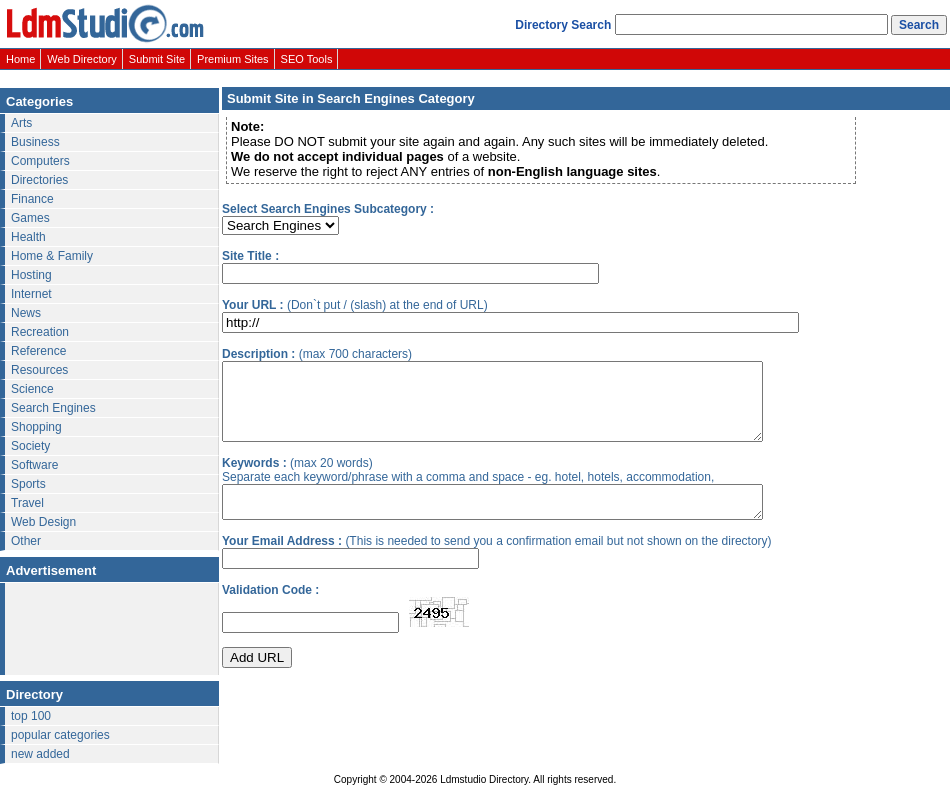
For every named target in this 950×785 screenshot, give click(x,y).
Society (30, 446)
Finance (32, 199)
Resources (39, 370)
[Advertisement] (105, 630)
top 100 (31, 716)
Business (35, 142)
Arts (21, 123)
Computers (40, 161)
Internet (31, 294)
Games (30, 218)
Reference (38, 351)
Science (32, 389)
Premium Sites (233, 59)
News (26, 313)
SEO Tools (307, 59)
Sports (28, 484)
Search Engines (53, 408)
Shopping (36, 427)
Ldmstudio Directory (484, 779)
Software (34, 465)
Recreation (40, 332)
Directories (39, 180)
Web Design (43, 522)
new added (40, 754)
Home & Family (52, 256)
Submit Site (157, 59)
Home (20, 59)
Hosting (31, 275)
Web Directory (81, 59)
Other (26, 541)
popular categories (60, 735)
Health (28, 237)
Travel (27, 503)
